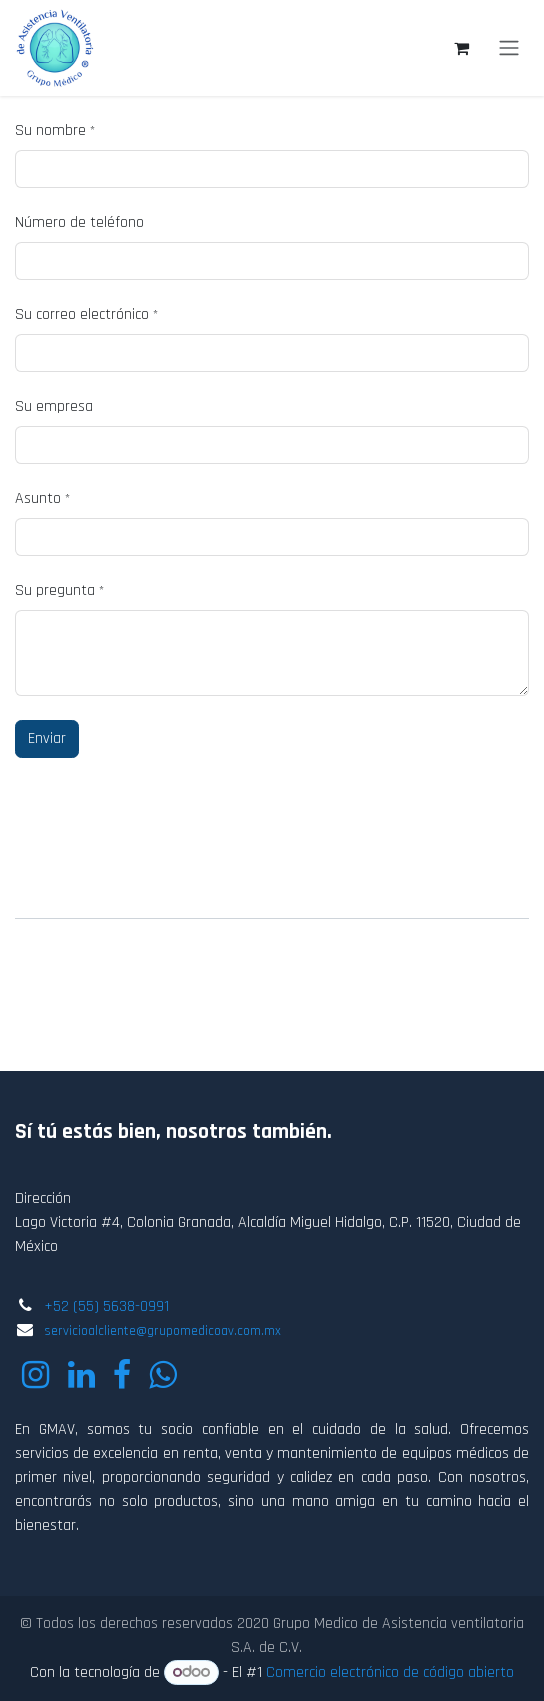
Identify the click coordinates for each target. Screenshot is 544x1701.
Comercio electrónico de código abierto (390, 1672)
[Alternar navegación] (509, 48)
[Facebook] (122, 1375)
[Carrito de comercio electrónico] (461, 48)
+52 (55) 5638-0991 (106, 1306)
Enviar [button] (47, 738)
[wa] (162, 1375)
